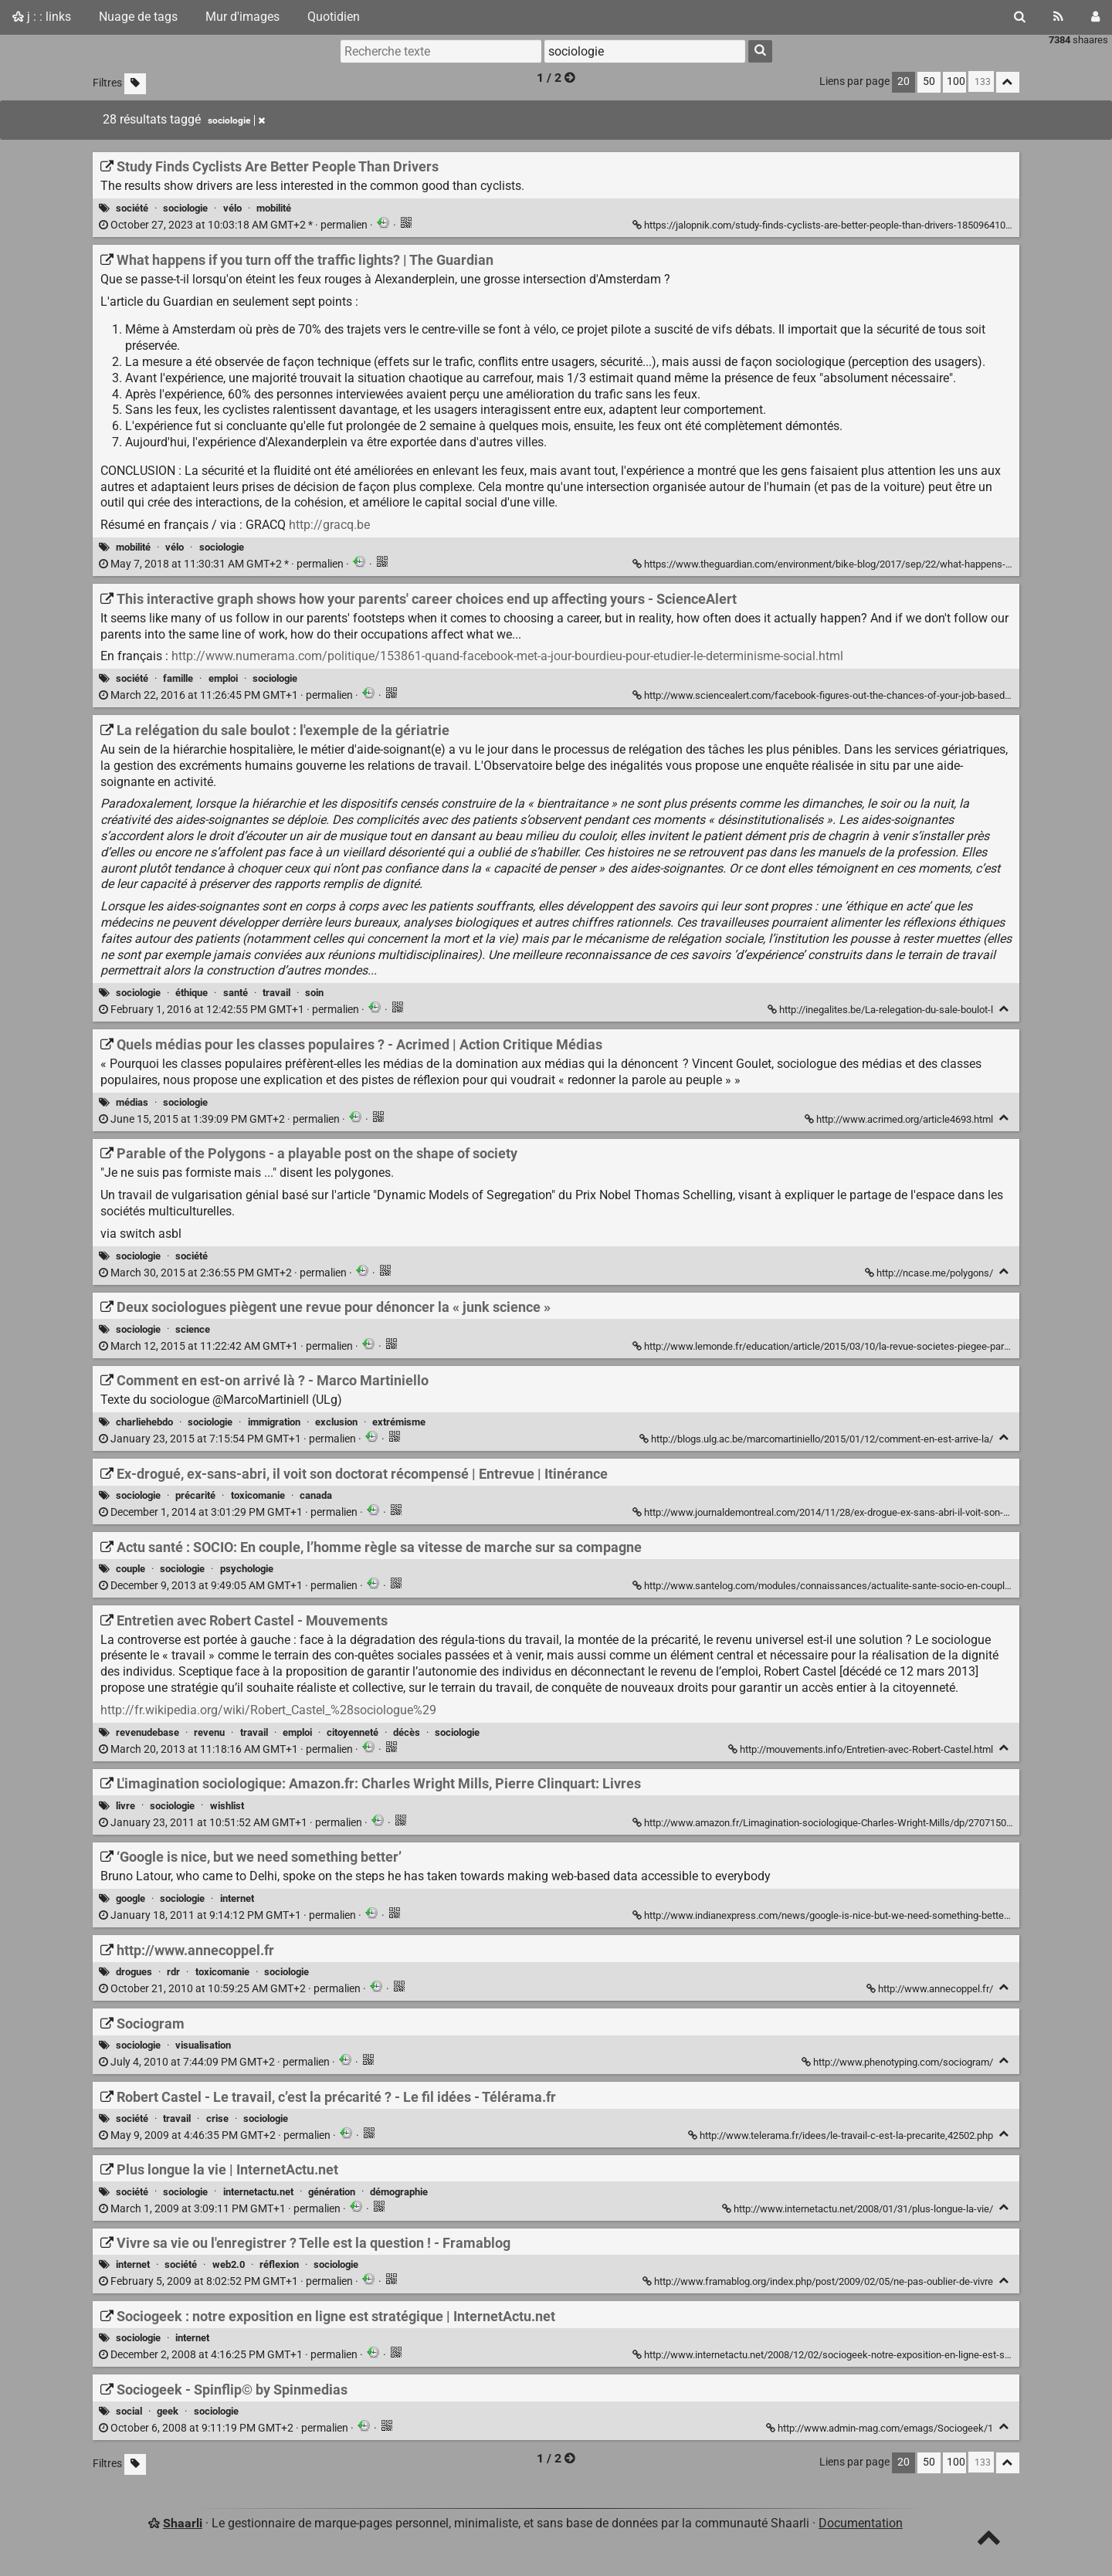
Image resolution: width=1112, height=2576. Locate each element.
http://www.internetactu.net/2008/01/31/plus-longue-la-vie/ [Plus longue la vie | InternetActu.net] (858, 2209)
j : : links (41, 16)
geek (167, 2411)
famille (178, 678)
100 (956, 81)
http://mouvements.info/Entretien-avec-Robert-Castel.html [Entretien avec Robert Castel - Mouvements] (861, 1749)
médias (132, 1102)
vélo (232, 208)
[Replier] (1004, 1009)
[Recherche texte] (441, 51)
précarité (195, 1495)
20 (903, 81)
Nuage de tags (138, 16)
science (192, 1329)
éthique (191, 992)
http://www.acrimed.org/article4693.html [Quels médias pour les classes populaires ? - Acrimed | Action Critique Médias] (900, 1119)
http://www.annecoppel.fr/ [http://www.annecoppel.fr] (930, 1989)
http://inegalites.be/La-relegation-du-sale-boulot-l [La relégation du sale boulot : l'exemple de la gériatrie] (881, 1009)
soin (314, 992)
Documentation (861, 2523)
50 (929, 81)
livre (125, 1806)
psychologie (246, 1568)
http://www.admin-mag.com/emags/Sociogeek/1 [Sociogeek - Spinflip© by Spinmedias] (880, 2428)
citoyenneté (352, 1732)
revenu (209, 1732)
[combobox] (644, 51)
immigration (274, 1422)
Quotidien (333, 16)
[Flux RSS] (1058, 17)
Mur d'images (242, 16)
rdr (173, 1972)
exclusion (336, 1422)
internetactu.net (258, 2192)
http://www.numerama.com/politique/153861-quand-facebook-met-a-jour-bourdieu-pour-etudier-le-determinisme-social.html (507, 656)
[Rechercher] (1020, 17)
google (130, 1898)
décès (406, 1732)
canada (316, 1495)
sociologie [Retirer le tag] (236, 120)
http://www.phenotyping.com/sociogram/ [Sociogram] (898, 2062)
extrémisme (398, 1422)
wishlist (227, 1806)
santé (235, 992)
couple (130, 1568)
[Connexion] (1095, 17)
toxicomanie (258, 1495)
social (129, 2411)
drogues (134, 1972)
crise (217, 2118)
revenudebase (147, 1732)
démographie (399, 2192)
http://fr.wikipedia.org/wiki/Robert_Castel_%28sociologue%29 (268, 1710)
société (132, 208)
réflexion (279, 2264)
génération (331, 2192)
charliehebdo (144, 1422)
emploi (223, 678)
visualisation (203, 2045)
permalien (234, 225)
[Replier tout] (1007, 82)
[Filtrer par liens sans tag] (135, 83)
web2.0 (228, 2264)
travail (276, 992)
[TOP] (989, 2541)
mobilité (273, 208)
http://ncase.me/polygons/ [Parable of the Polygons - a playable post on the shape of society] (930, 1273)
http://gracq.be (329, 524)
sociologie (185, 208)
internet (237, 1898)
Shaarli (182, 2523)
